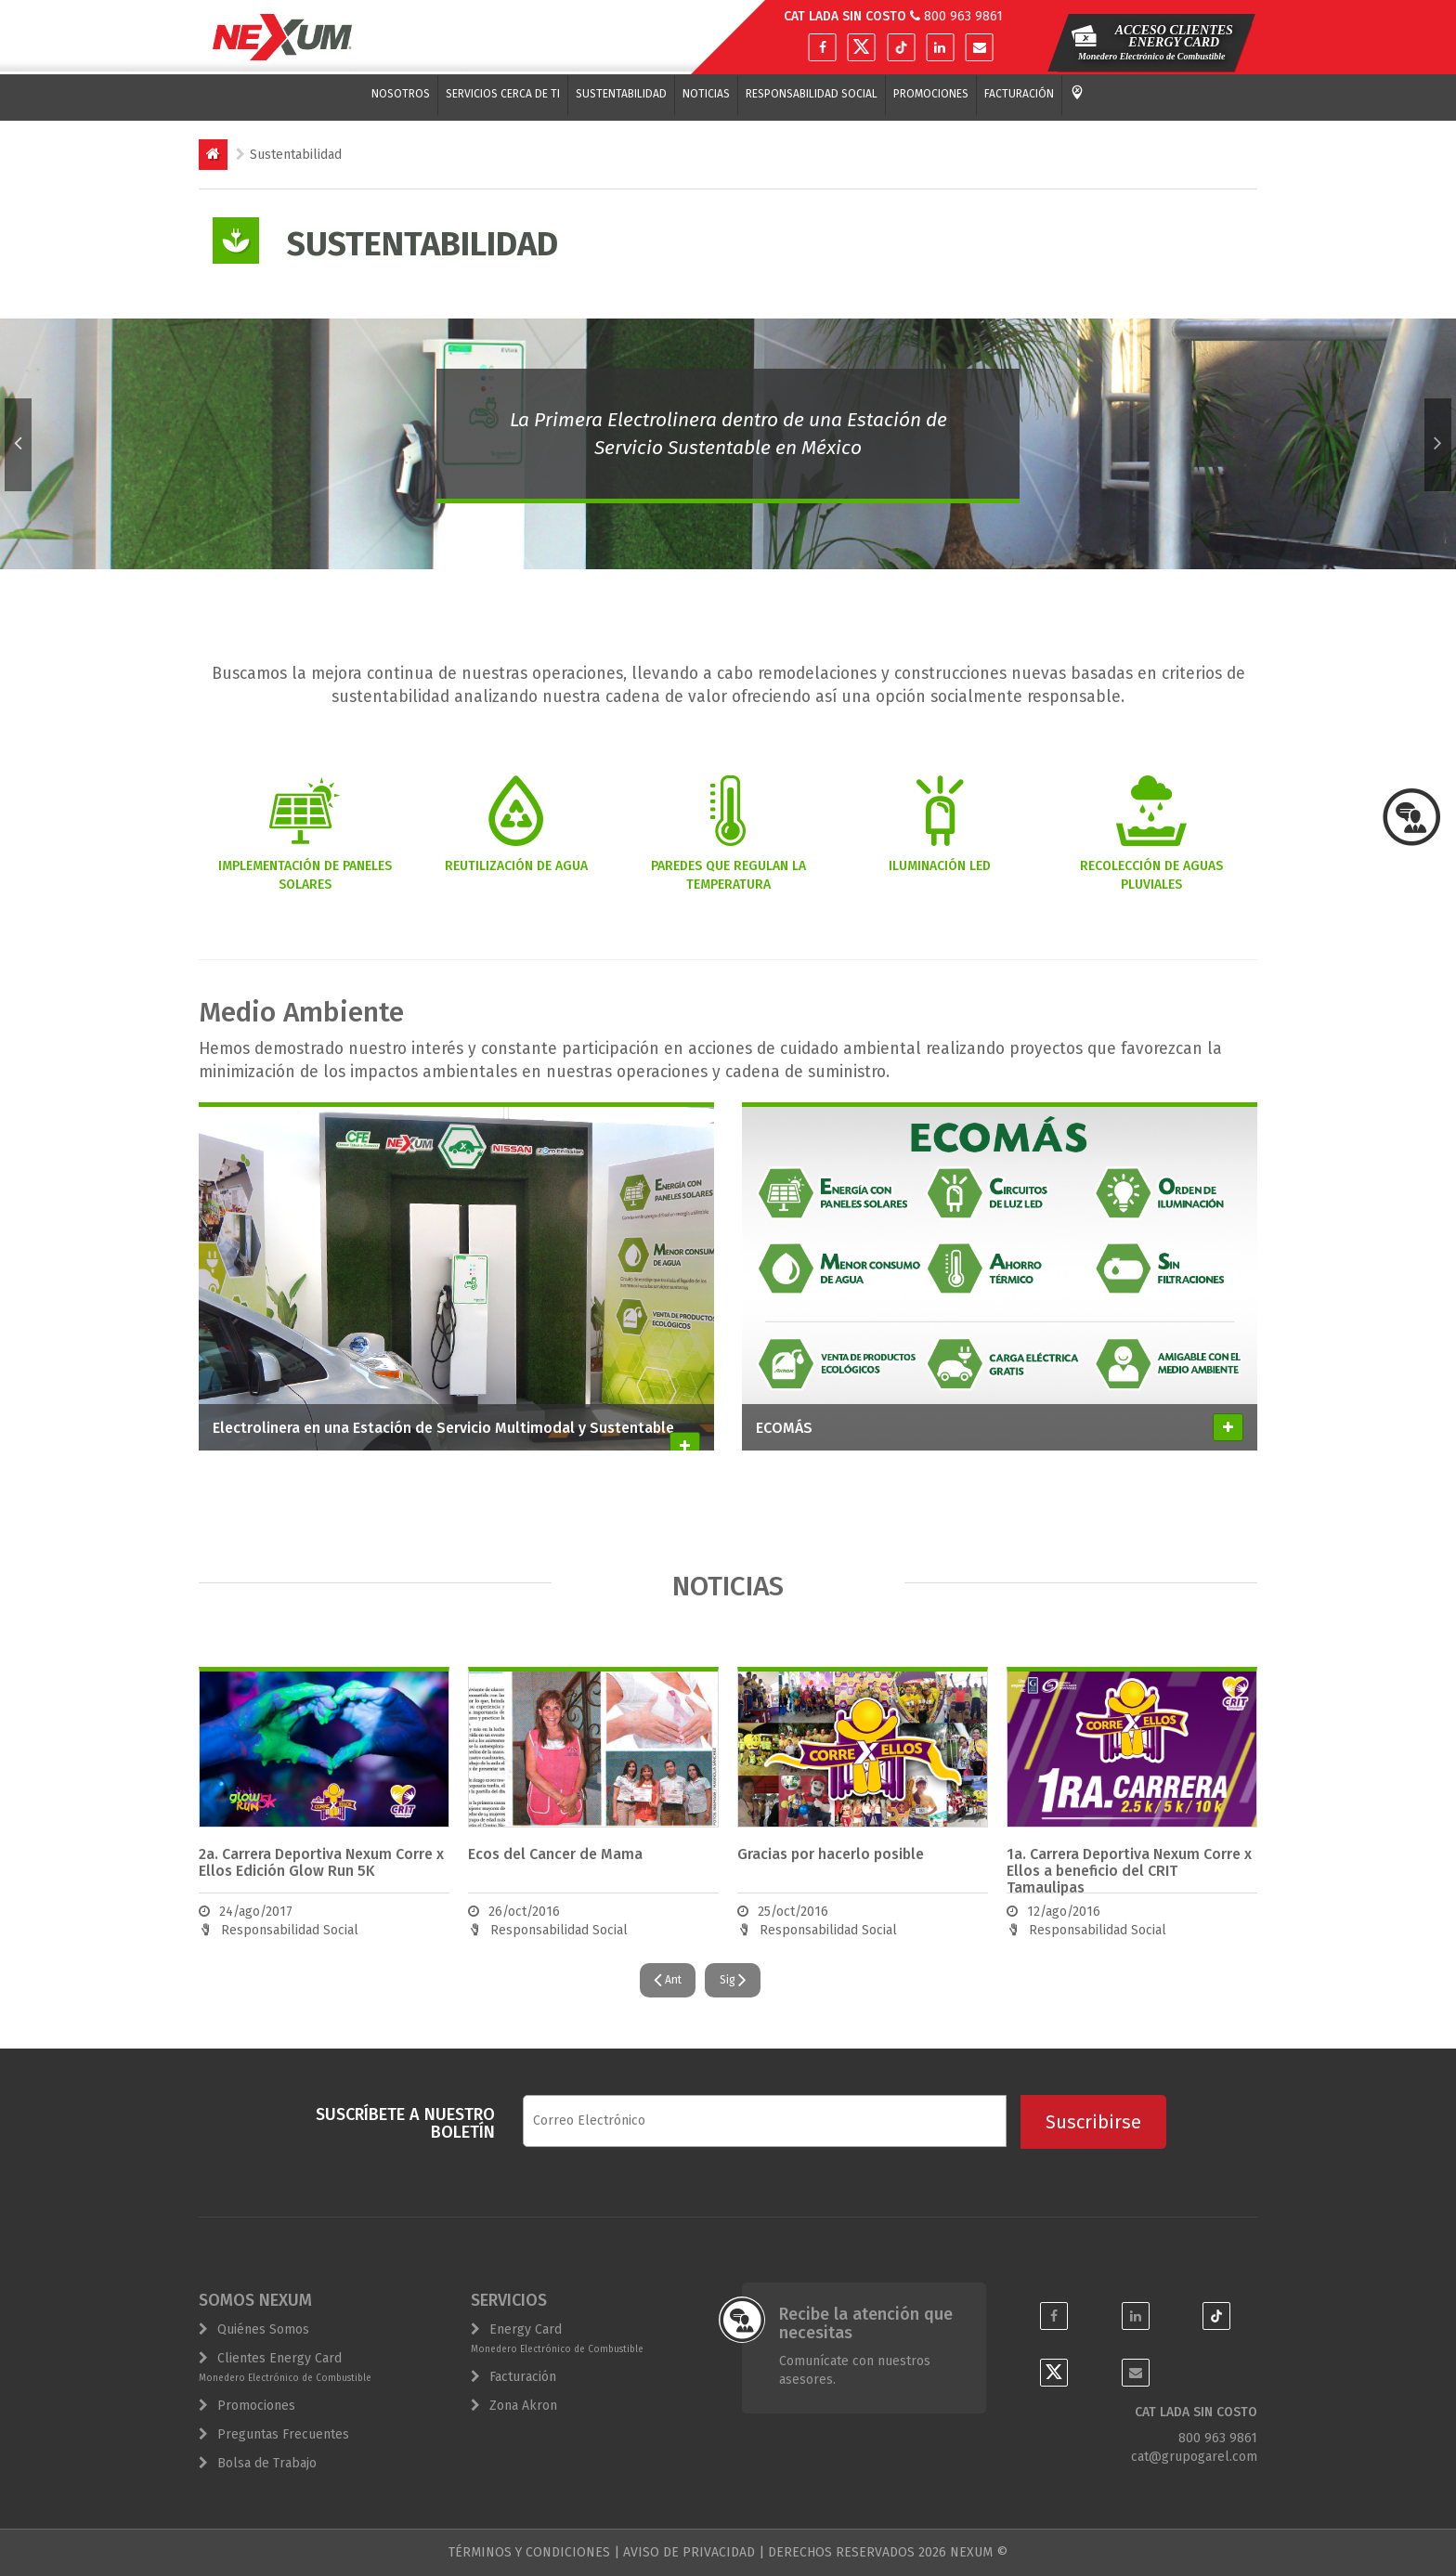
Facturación (1019, 93)
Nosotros (400, 93)
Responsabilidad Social (812, 93)
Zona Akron (523, 2405)
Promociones (930, 93)
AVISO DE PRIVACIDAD (689, 2552)
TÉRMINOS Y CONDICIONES (529, 2552)
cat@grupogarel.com (1194, 2457)
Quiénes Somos (263, 2329)
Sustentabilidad (621, 93)
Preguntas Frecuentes (283, 2434)
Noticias (706, 93)
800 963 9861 (963, 16)
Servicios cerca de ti (503, 93)
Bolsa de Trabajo (267, 2463)
